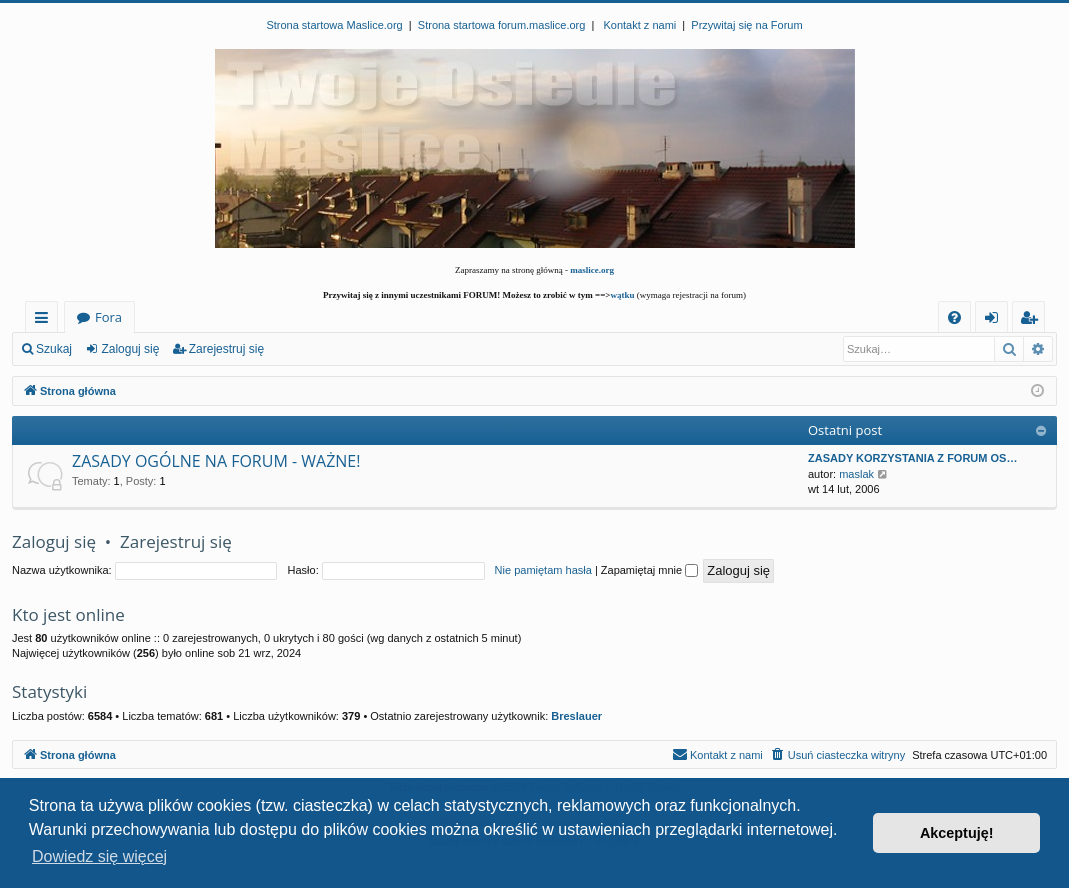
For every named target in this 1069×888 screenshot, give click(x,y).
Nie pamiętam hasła (543, 570)
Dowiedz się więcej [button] (99, 856)
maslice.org (592, 270)
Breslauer (576, 716)
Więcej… (45, 320)
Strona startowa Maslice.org (334, 25)
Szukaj (54, 349)
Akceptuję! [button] (957, 833)
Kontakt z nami (639, 25)
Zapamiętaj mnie (649, 570)
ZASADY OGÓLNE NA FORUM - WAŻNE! (216, 461)
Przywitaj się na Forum (746, 25)
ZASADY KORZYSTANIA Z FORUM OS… (912, 458)
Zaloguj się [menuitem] (995, 320)
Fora (108, 317)
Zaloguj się (130, 349)
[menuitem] (954, 317)
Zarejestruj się (226, 349)
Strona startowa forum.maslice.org (502, 25)
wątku (622, 295)
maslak (856, 474)
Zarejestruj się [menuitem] (1034, 320)
